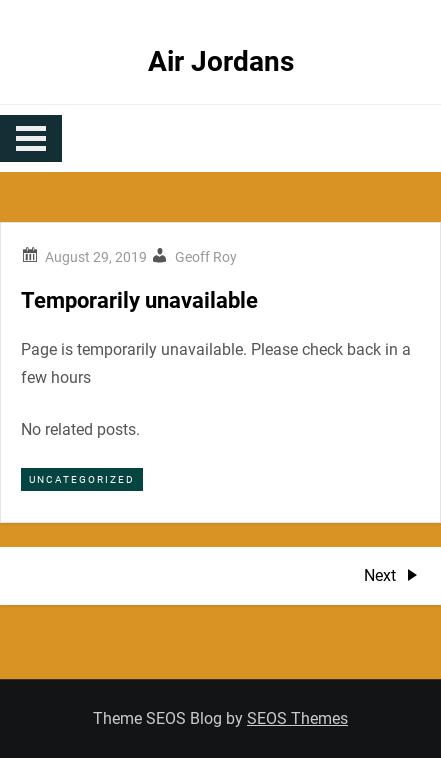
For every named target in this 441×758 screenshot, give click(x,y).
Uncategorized (82, 479)
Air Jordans (221, 61)
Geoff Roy (206, 257)
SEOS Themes (297, 718)
